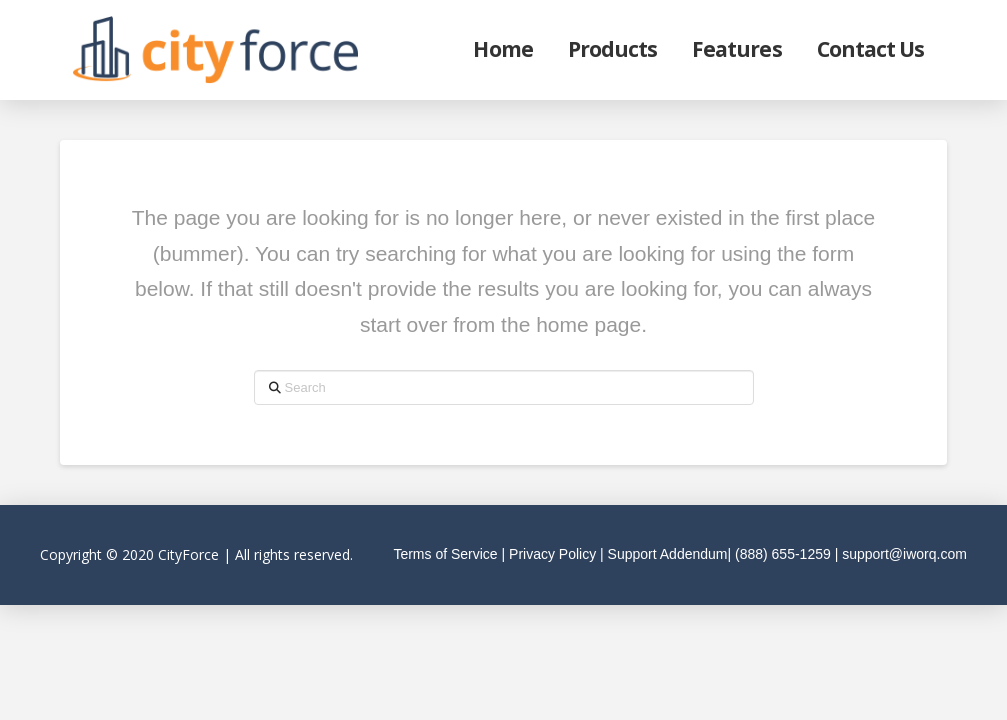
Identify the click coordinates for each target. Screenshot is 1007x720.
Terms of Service (445, 554)
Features (736, 49)
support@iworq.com (904, 554)
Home (502, 49)
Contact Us (871, 49)
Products (612, 49)
